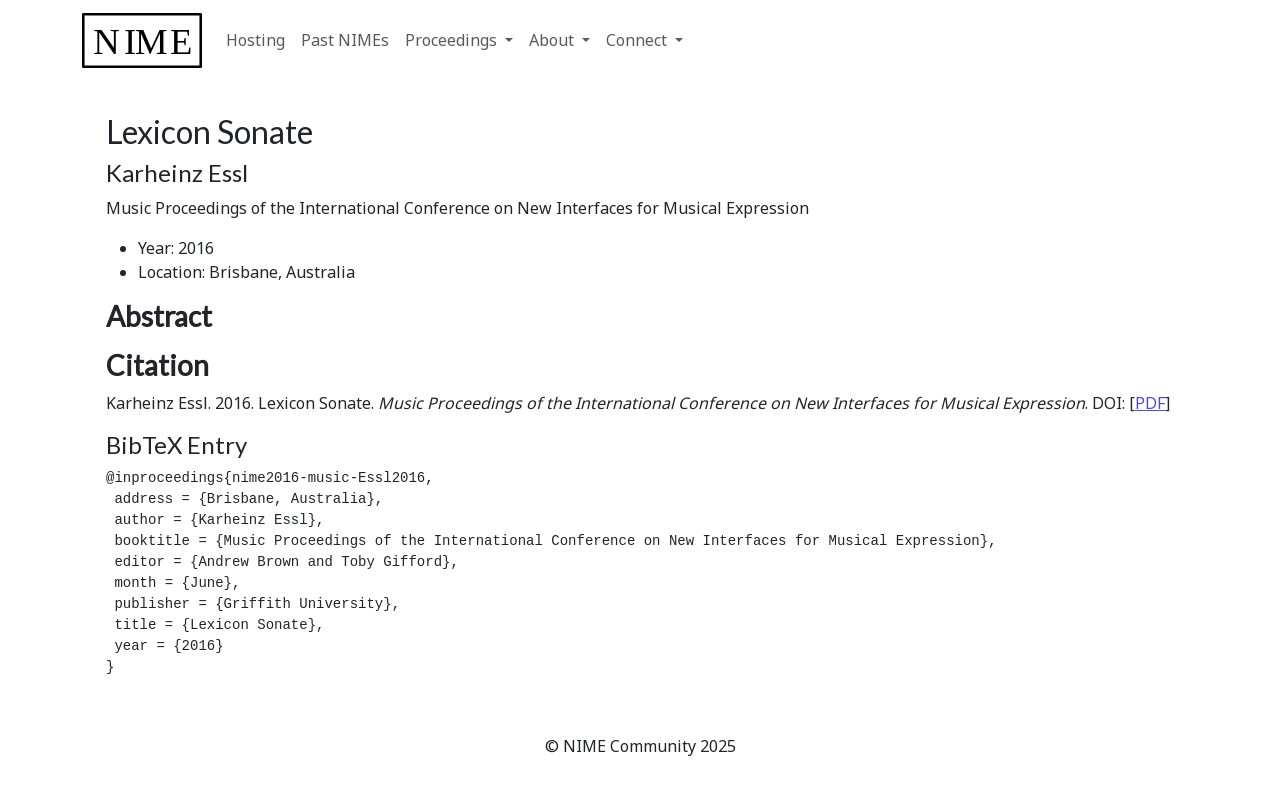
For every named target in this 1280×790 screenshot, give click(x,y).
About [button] (553, 40)
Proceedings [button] (453, 40)
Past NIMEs (345, 40)
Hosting (255, 40)
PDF (1150, 403)
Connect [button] (638, 40)
